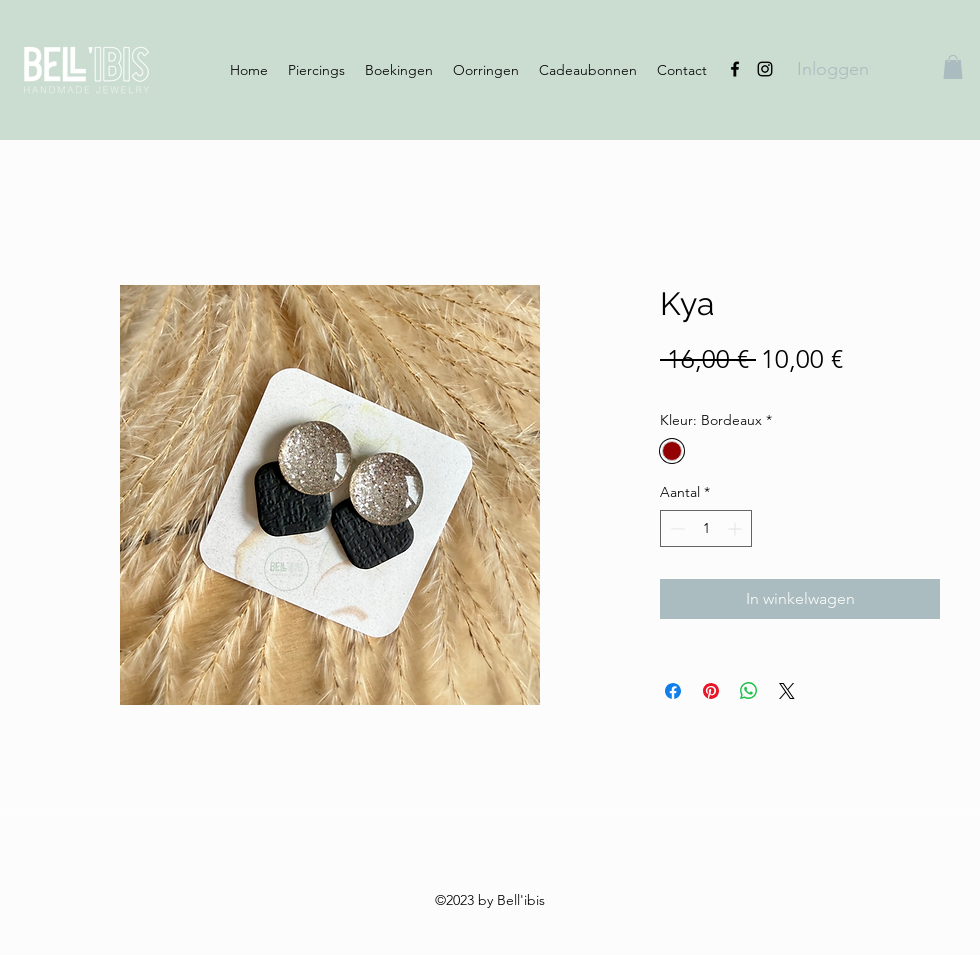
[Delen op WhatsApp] (749, 691)
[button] (953, 67)
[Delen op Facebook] (673, 691)
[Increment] (736, 528)
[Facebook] (735, 69)
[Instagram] (765, 69)
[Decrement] (675, 528)
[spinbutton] (706, 528)
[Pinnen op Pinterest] (711, 691)
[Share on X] (787, 691)
